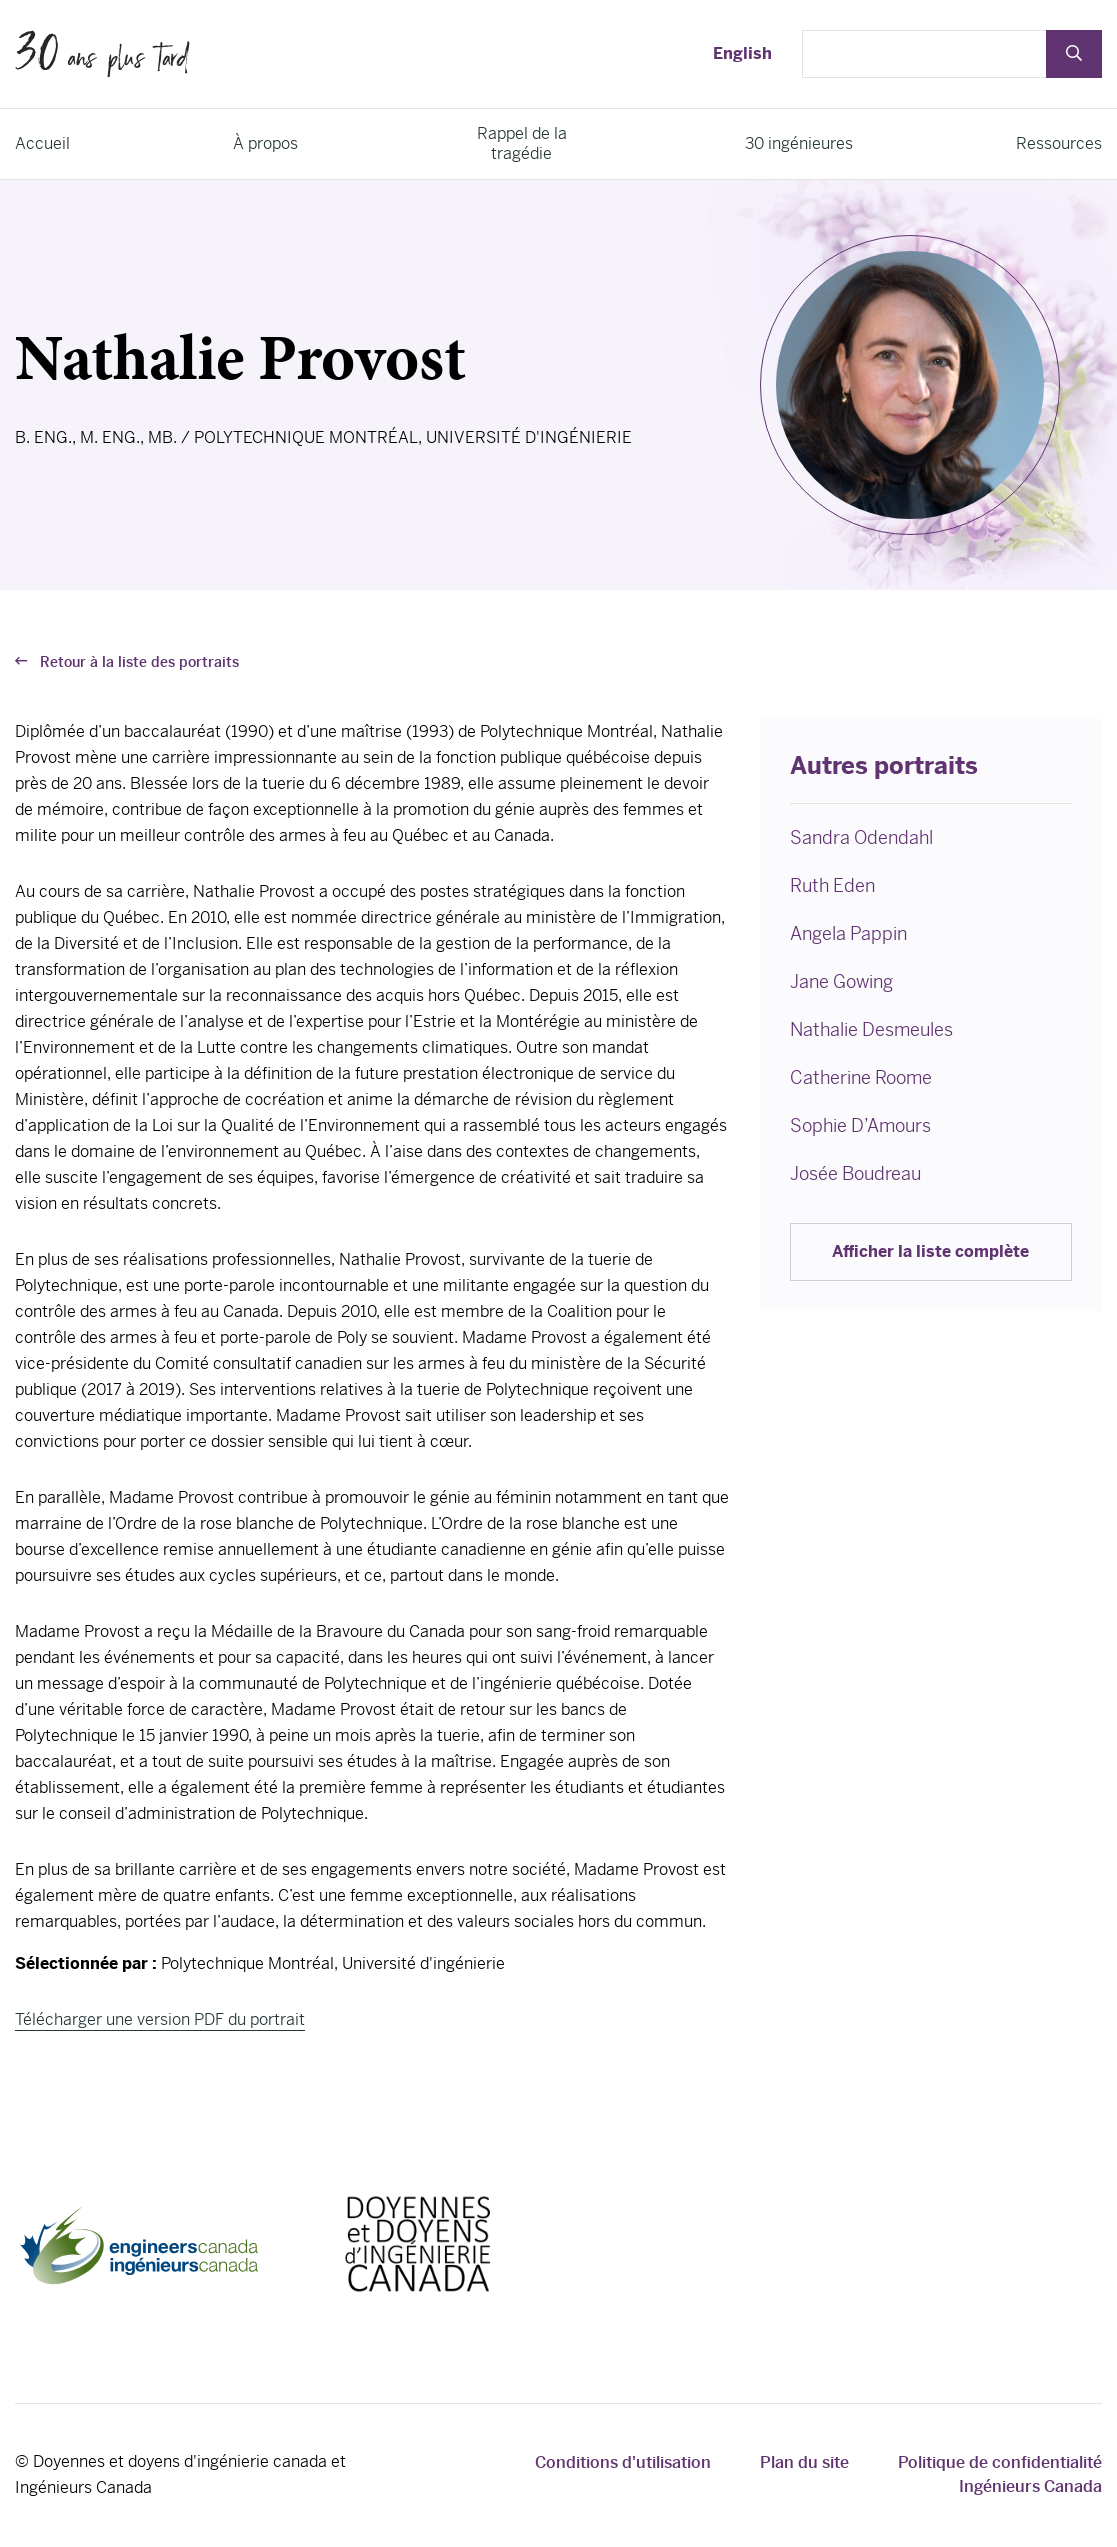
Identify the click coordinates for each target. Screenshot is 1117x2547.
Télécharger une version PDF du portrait (160, 2019)
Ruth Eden (832, 885)
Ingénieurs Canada (1030, 2486)
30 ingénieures (799, 143)
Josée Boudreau (855, 1173)
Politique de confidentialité (1000, 2462)
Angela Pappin (848, 933)
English (742, 53)
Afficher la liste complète (930, 1251)
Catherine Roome (861, 1077)
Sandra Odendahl (861, 837)
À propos (265, 143)
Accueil (42, 143)
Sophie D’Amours (860, 1125)
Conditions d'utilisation (623, 2462)
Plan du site (804, 2462)
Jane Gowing (841, 981)
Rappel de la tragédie (522, 143)
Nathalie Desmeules (871, 1029)
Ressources (1059, 143)
